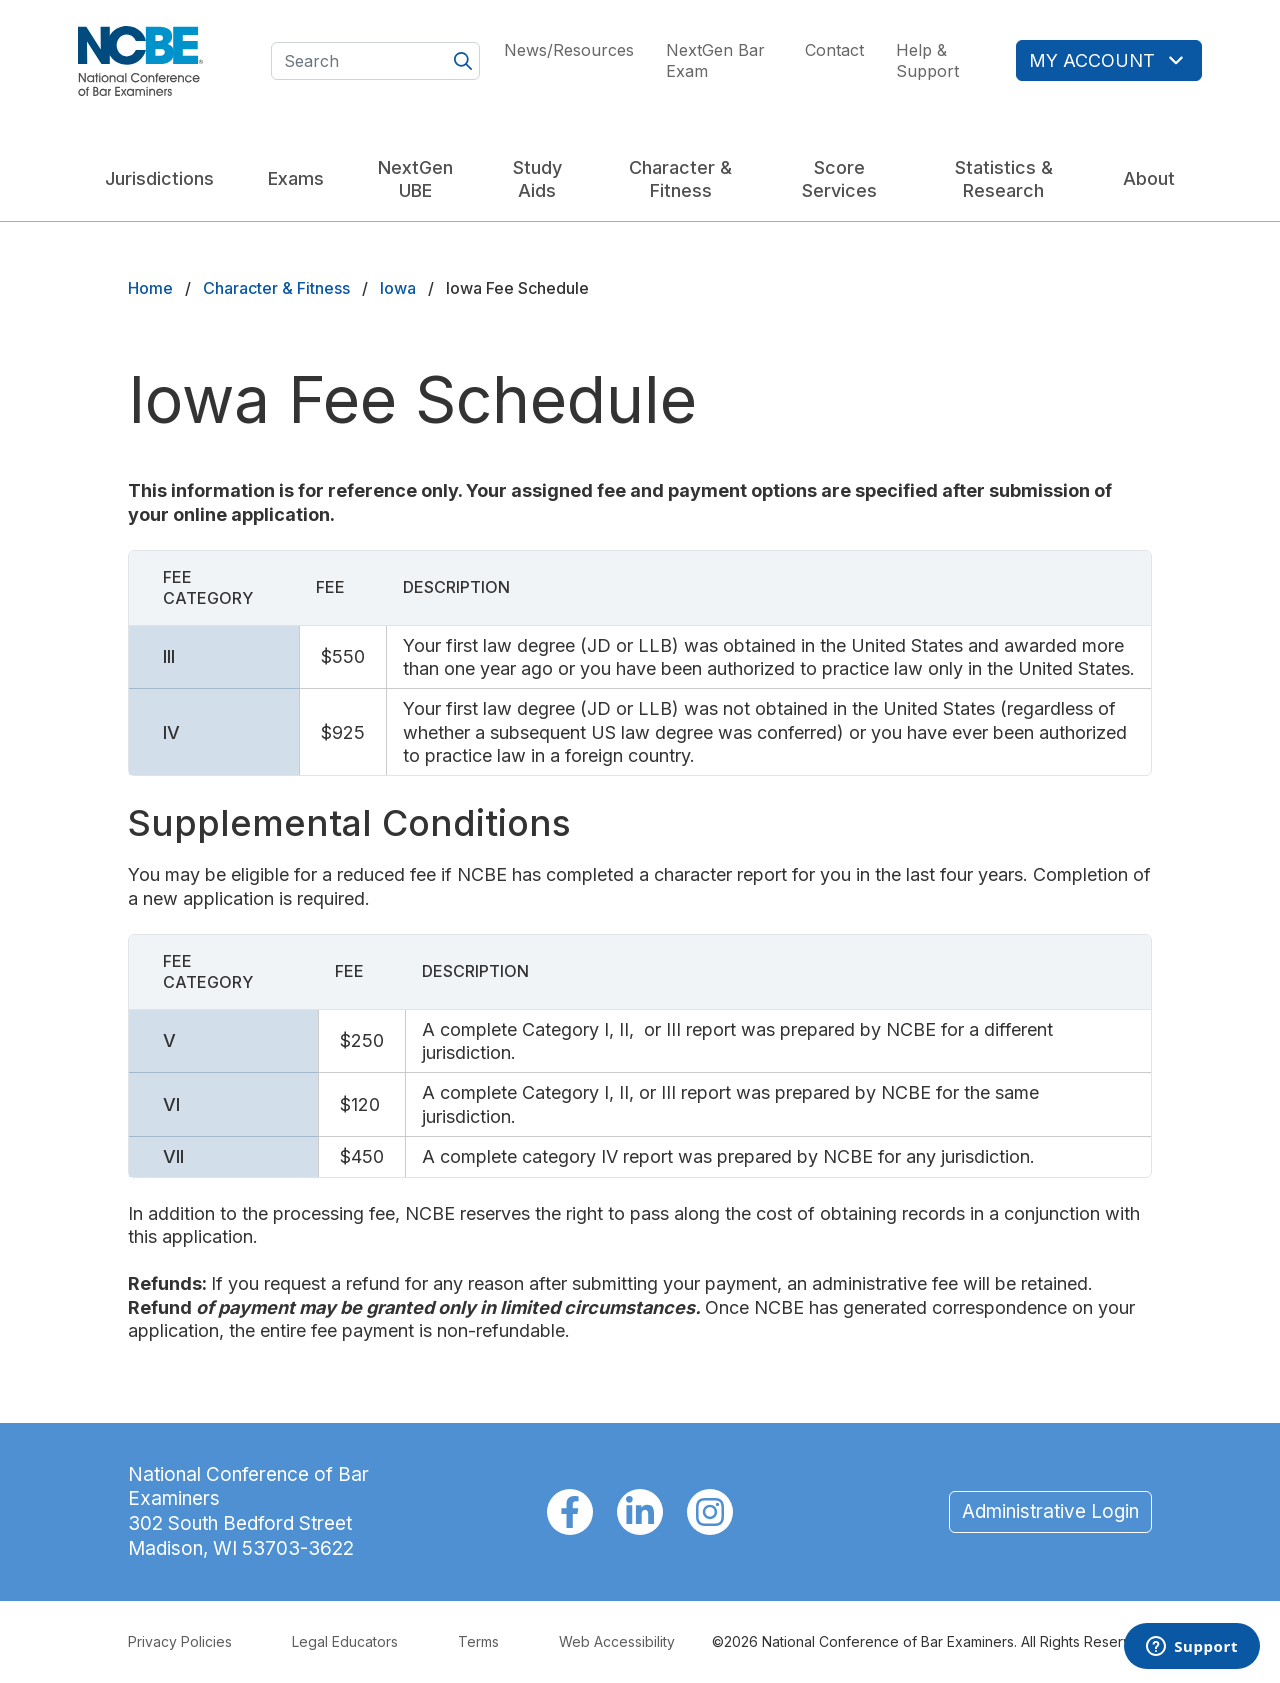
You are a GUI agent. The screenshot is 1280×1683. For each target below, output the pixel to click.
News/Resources (569, 50)
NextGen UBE (415, 179)
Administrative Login (1050, 1511)
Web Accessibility (617, 1641)
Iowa (398, 288)
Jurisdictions (159, 178)
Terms (478, 1641)
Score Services (839, 179)
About (1149, 178)
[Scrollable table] (640, 663)
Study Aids (537, 179)
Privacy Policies (180, 1641)
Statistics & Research (1004, 179)
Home (150, 288)
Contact (834, 50)
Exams (296, 178)
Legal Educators (345, 1641)
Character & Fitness (680, 179)
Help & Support (927, 60)
